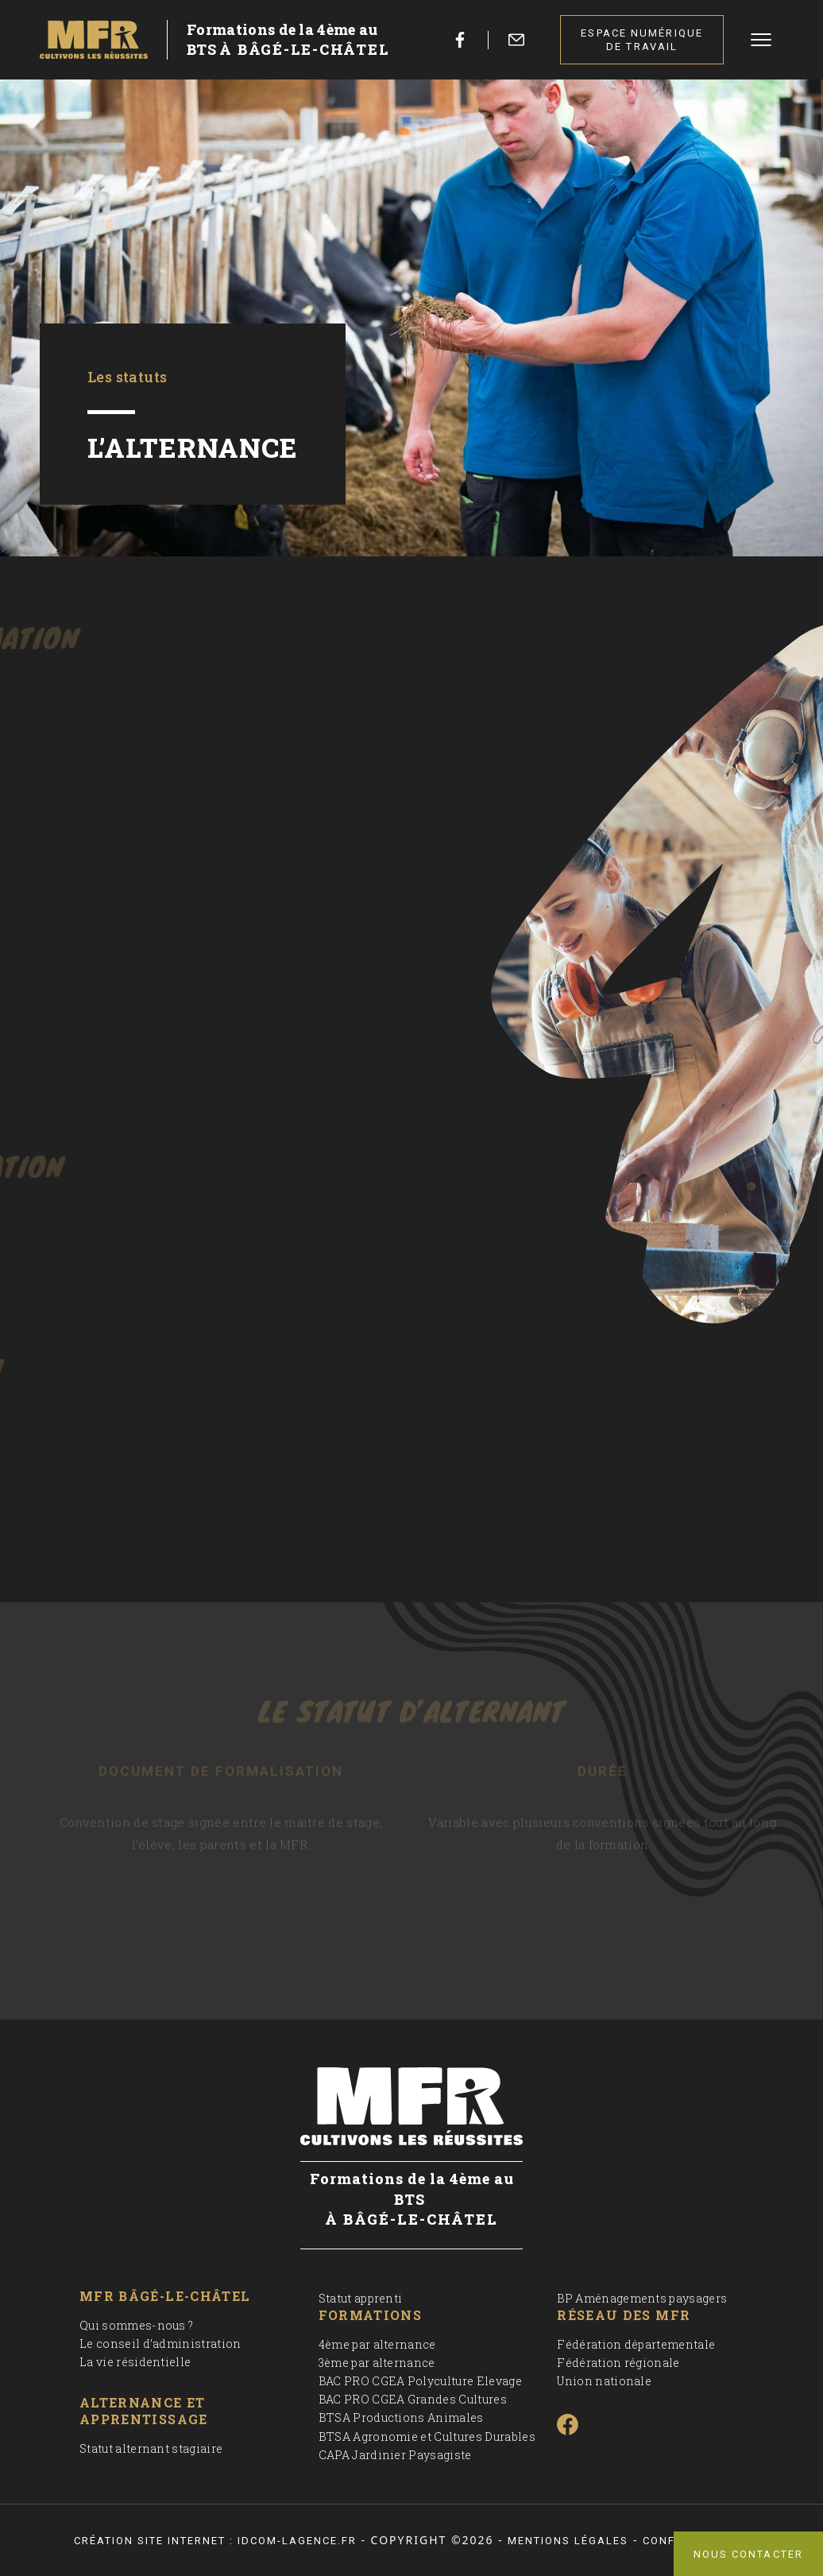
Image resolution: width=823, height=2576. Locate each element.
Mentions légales (568, 2541)
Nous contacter (748, 2554)
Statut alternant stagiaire (150, 2448)
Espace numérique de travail (642, 39)
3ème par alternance (377, 2362)
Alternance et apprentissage (143, 2411)
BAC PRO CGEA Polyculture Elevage (420, 2380)
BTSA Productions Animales (401, 2417)
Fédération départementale (636, 2344)
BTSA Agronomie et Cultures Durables (427, 2436)
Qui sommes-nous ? (136, 2325)
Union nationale (604, 2380)
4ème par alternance (377, 2344)
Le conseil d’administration (160, 2343)
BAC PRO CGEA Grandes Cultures (413, 2399)
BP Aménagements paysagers (642, 2298)
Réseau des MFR (623, 2315)
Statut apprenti (361, 2298)
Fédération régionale (618, 2362)
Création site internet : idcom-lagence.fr (215, 2541)
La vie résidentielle (135, 2361)
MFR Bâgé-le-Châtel (164, 2296)
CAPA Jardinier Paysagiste (395, 2454)
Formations (371, 2315)
